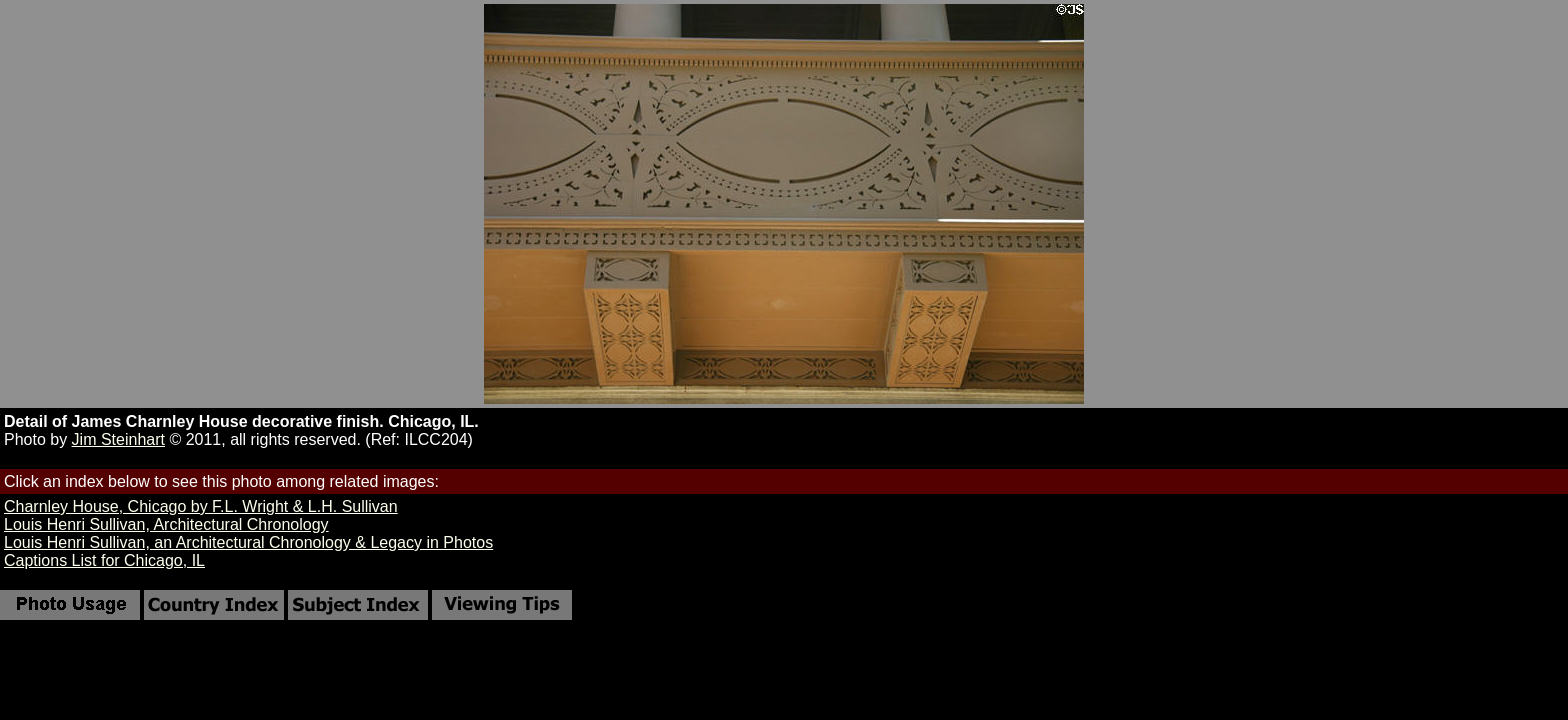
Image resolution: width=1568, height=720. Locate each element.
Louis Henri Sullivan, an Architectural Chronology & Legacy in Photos (248, 542)
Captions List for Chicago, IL (104, 560)
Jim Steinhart (118, 439)
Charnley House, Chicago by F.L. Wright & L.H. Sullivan (201, 506)
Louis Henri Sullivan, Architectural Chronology (166, 524)
